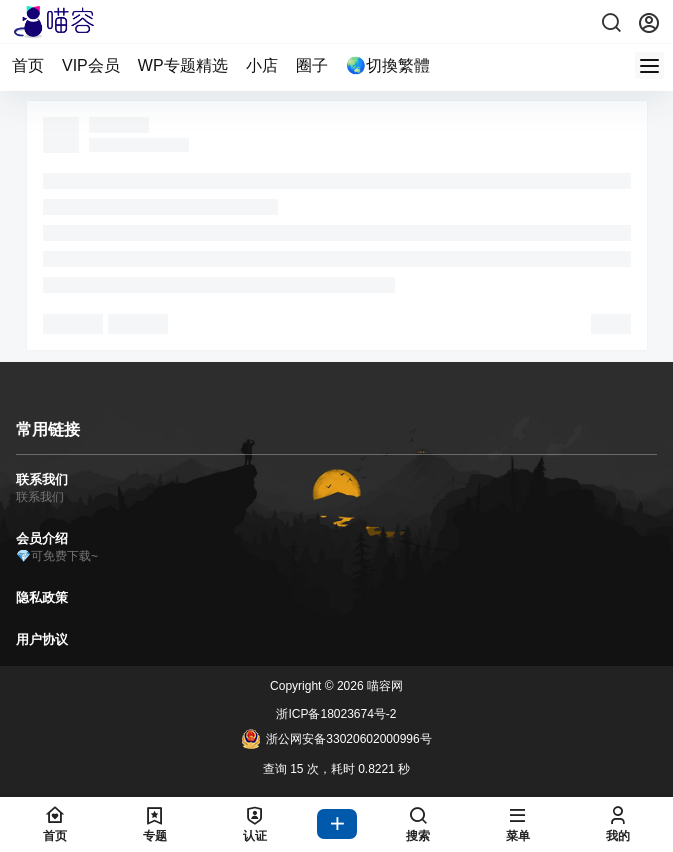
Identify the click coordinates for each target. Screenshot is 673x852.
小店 (262, 65)
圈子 (312, 65)
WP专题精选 (183, 65)
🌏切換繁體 (388, 65)
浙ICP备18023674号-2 (336, 714)
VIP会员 (91, 65)
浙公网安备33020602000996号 (336, 739)
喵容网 (383, 686)
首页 (28, 65)
